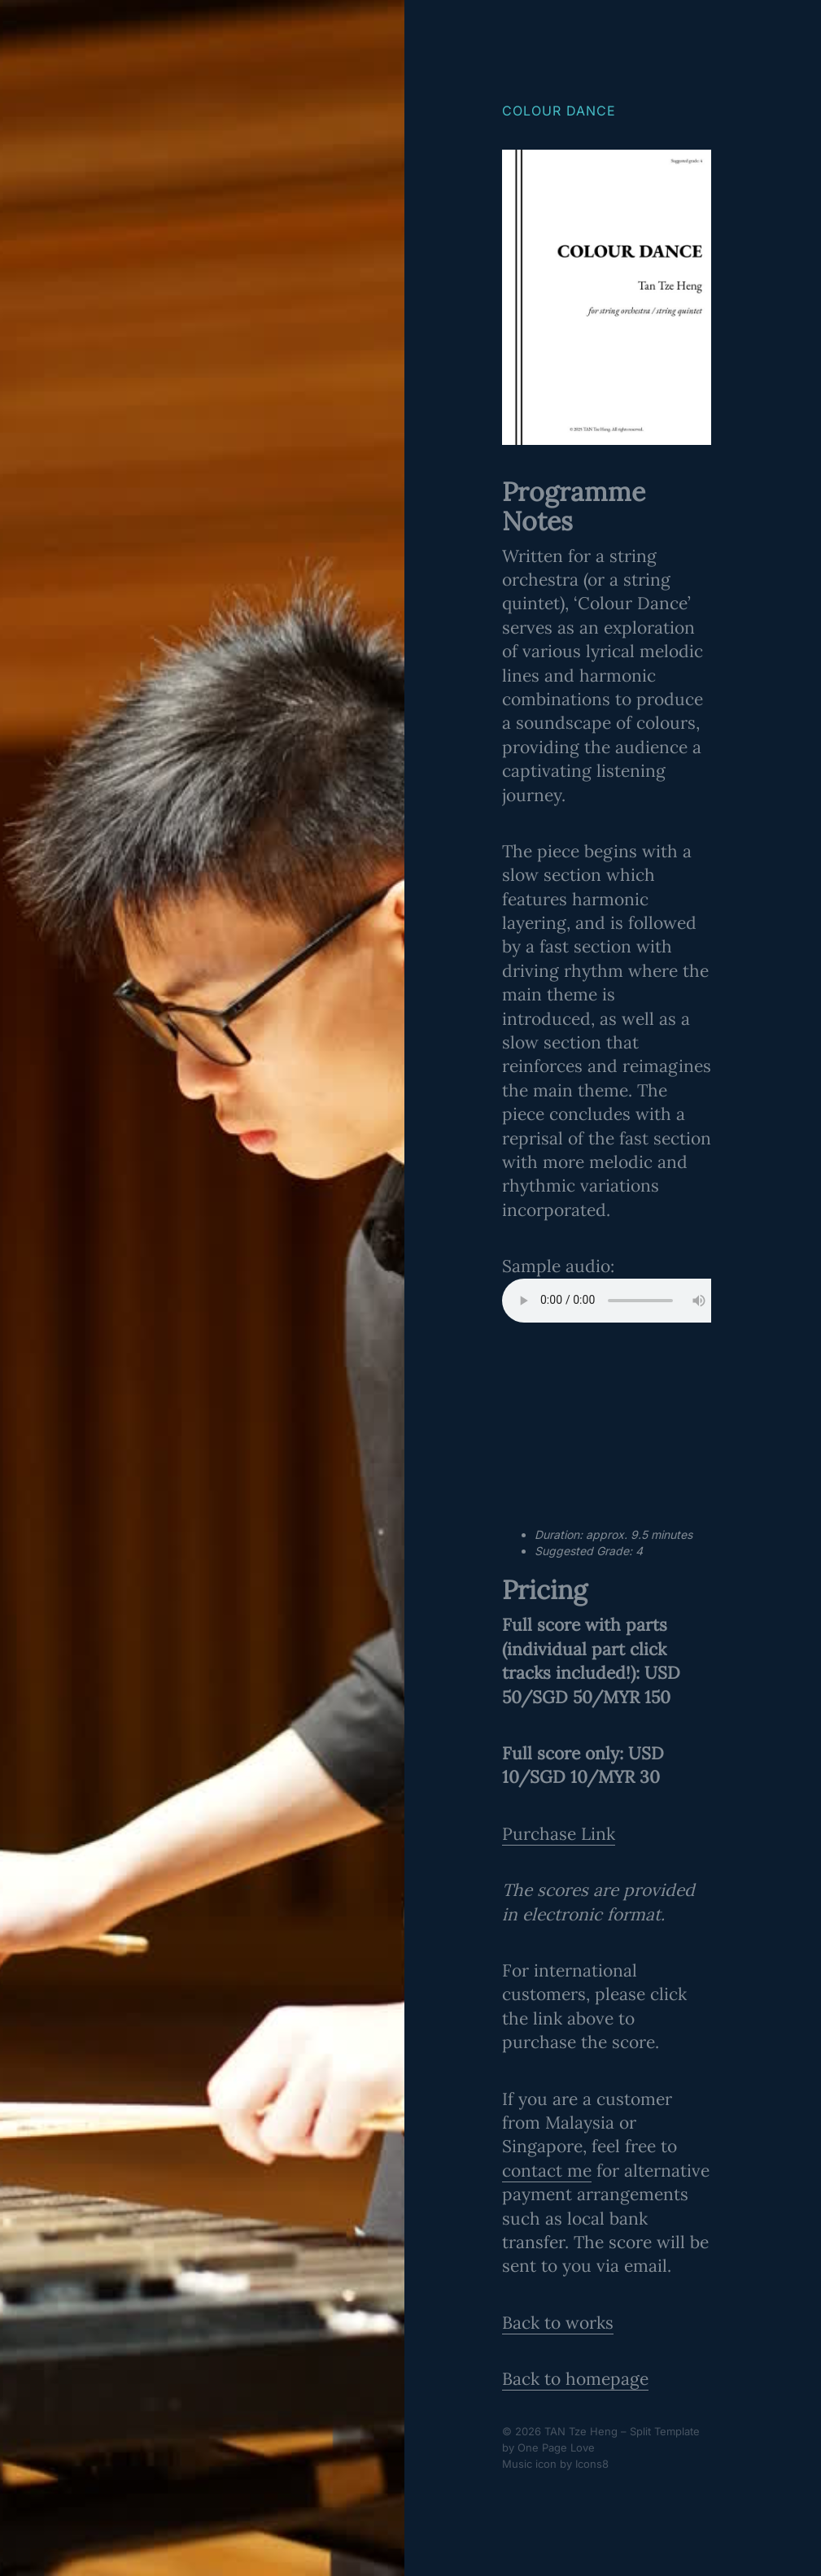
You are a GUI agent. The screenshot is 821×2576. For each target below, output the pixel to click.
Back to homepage (575, 2379)
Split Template (665, 2431)
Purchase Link (558, 1834)
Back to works (558, 2323)
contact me (547, 2171)
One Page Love (556, 2447)
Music (517, 2463)
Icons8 (592, 2463)
